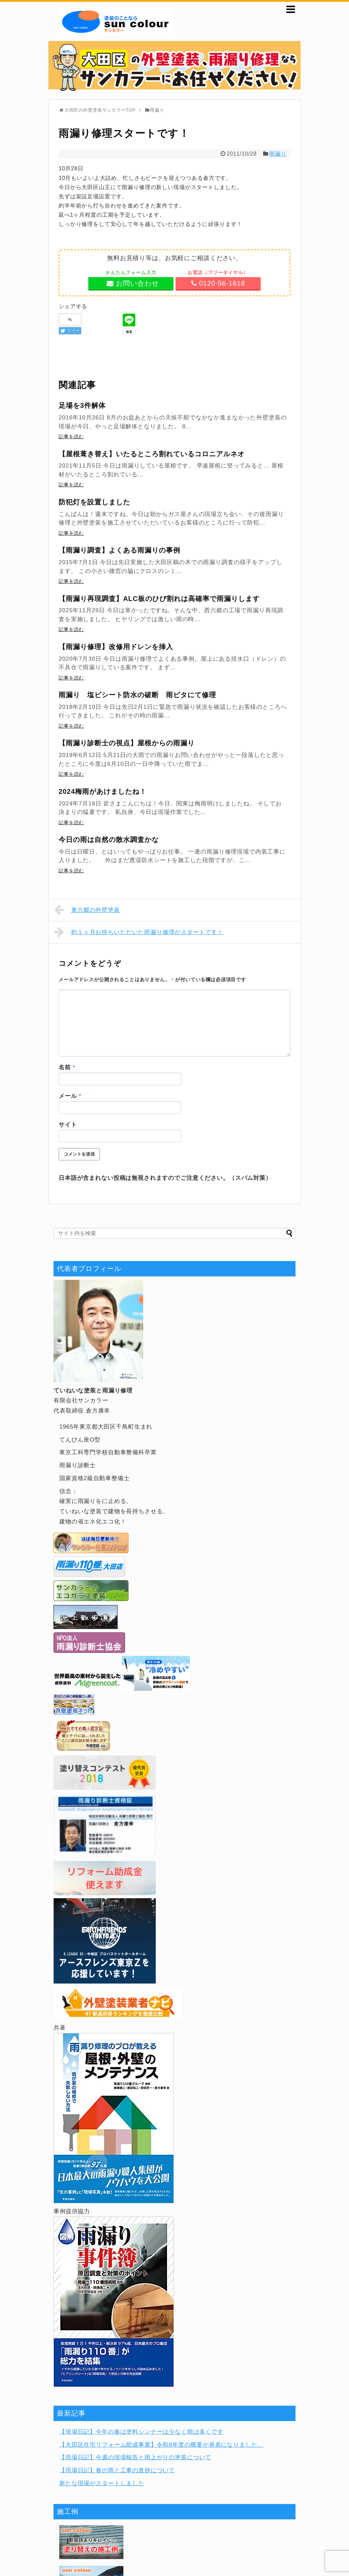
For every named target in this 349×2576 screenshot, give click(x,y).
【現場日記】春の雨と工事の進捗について (117, 2470)
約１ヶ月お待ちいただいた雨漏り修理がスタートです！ (138, 932)
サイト (68, 1124)
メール (70, 1096)
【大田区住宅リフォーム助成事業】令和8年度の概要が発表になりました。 (161, 2445)
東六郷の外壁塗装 (87, 909)
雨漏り (278, 154)
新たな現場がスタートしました (102, 2483)
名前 (67, 1067)
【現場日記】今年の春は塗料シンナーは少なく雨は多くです (141, 2432)
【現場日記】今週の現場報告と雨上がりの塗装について (135, 2457)
